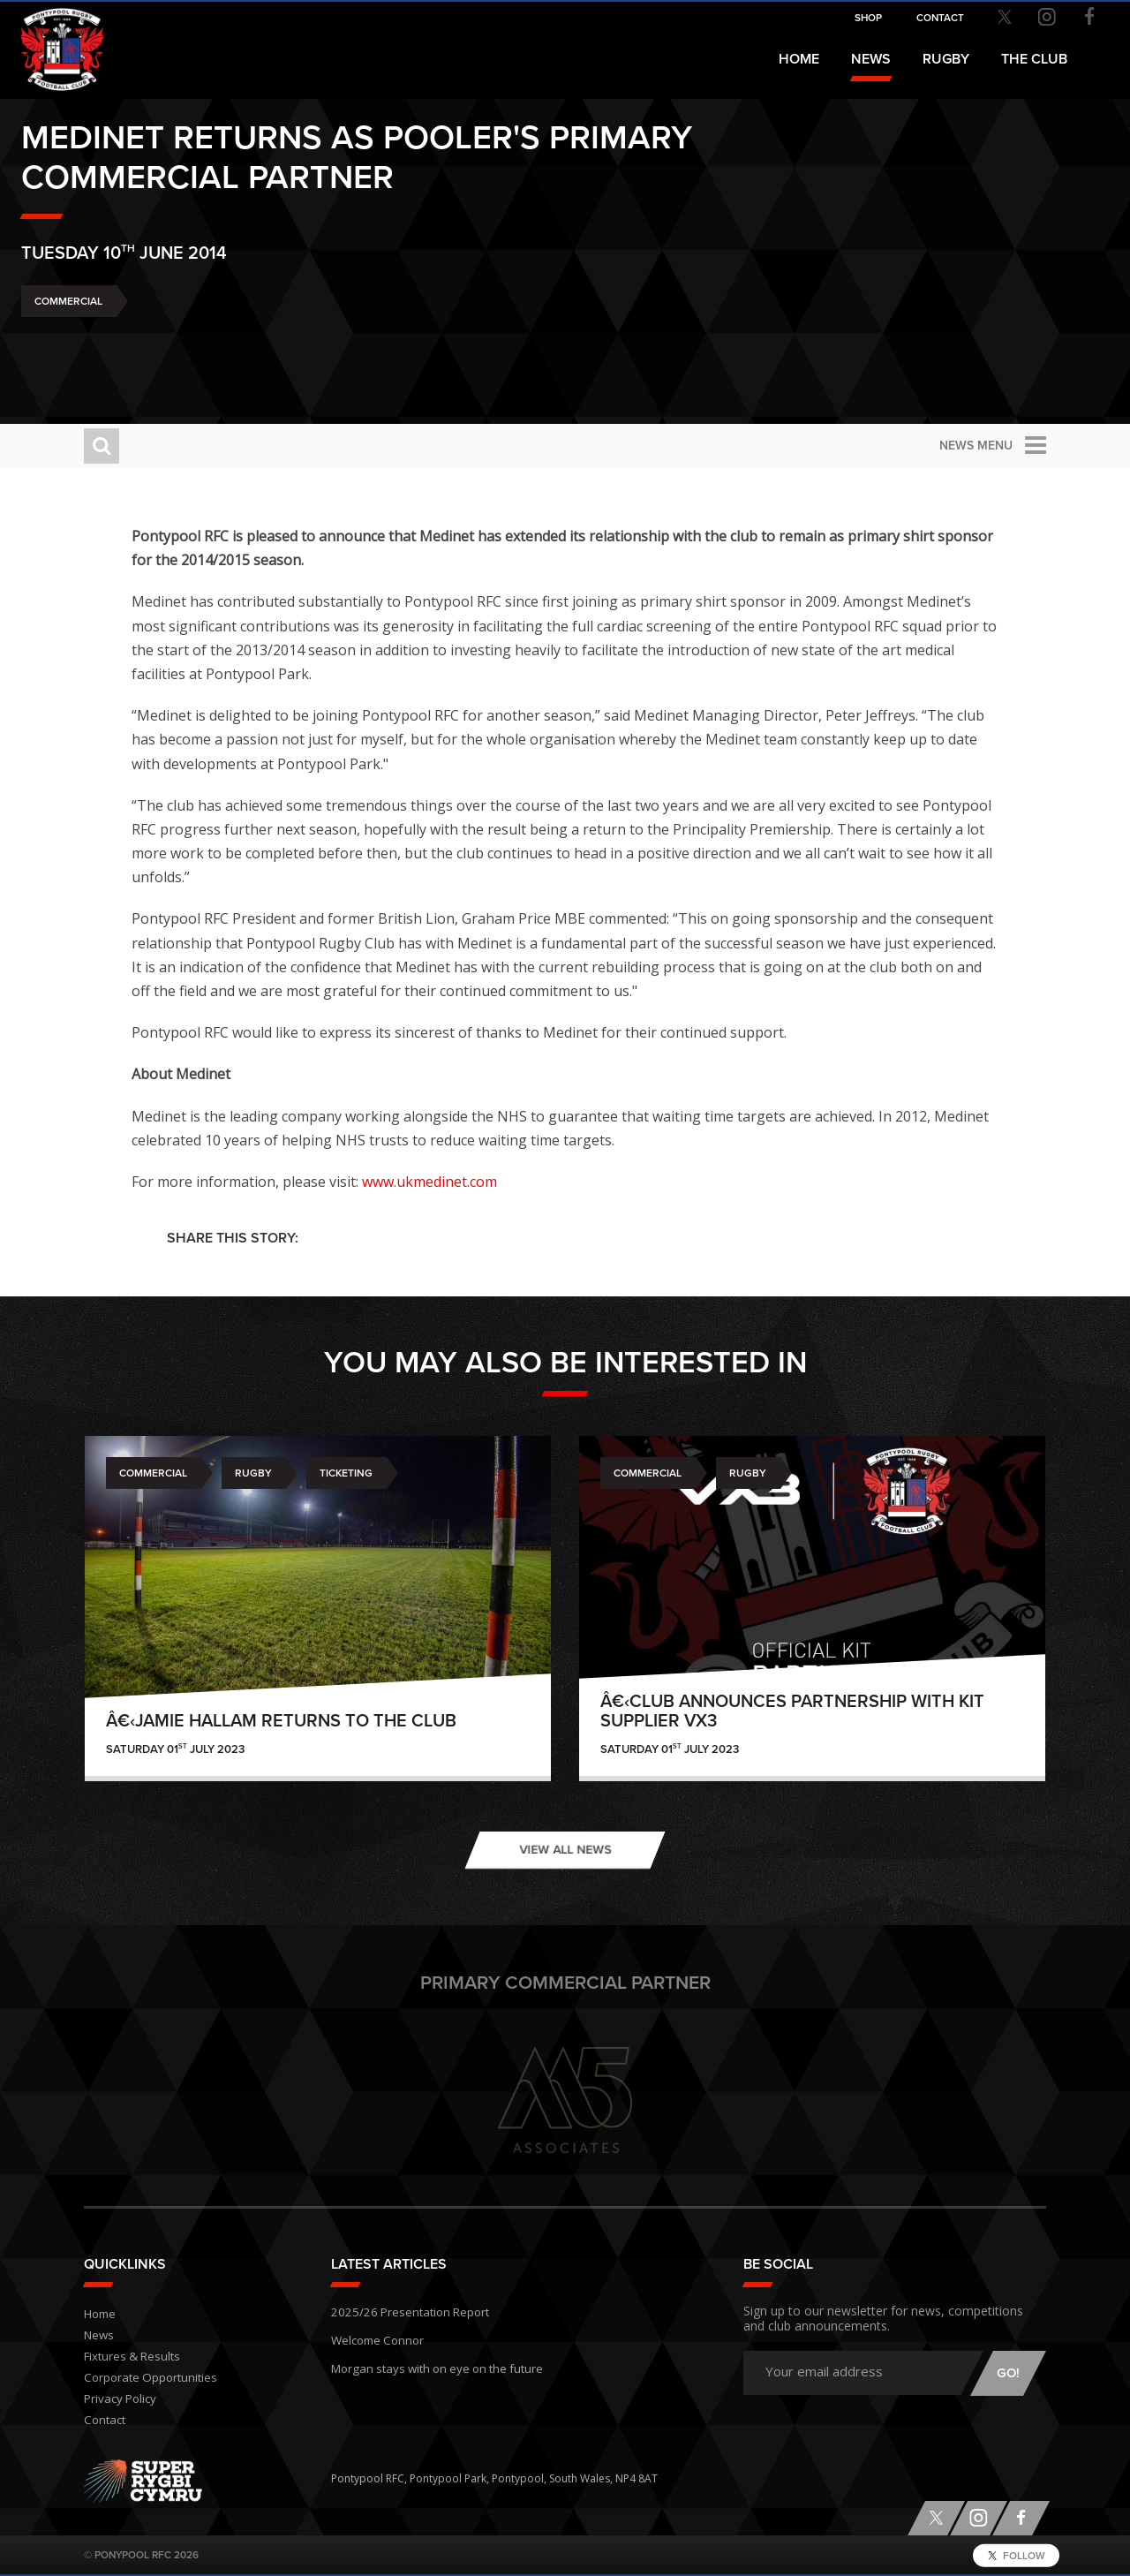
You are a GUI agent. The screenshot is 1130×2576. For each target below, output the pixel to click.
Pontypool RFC (53, 41)
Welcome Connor (374, 2335)
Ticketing (346, 1473)
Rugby (253, 1473)
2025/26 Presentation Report (403, 2309)
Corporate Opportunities (147, 2377)
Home (799, 59)
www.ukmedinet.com (464, 1181)
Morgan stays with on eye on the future (427, 2360)
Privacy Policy (117, 2398)
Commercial (131, 344)
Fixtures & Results (127, 2356)
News (871, 59)
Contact (103, 2420)
